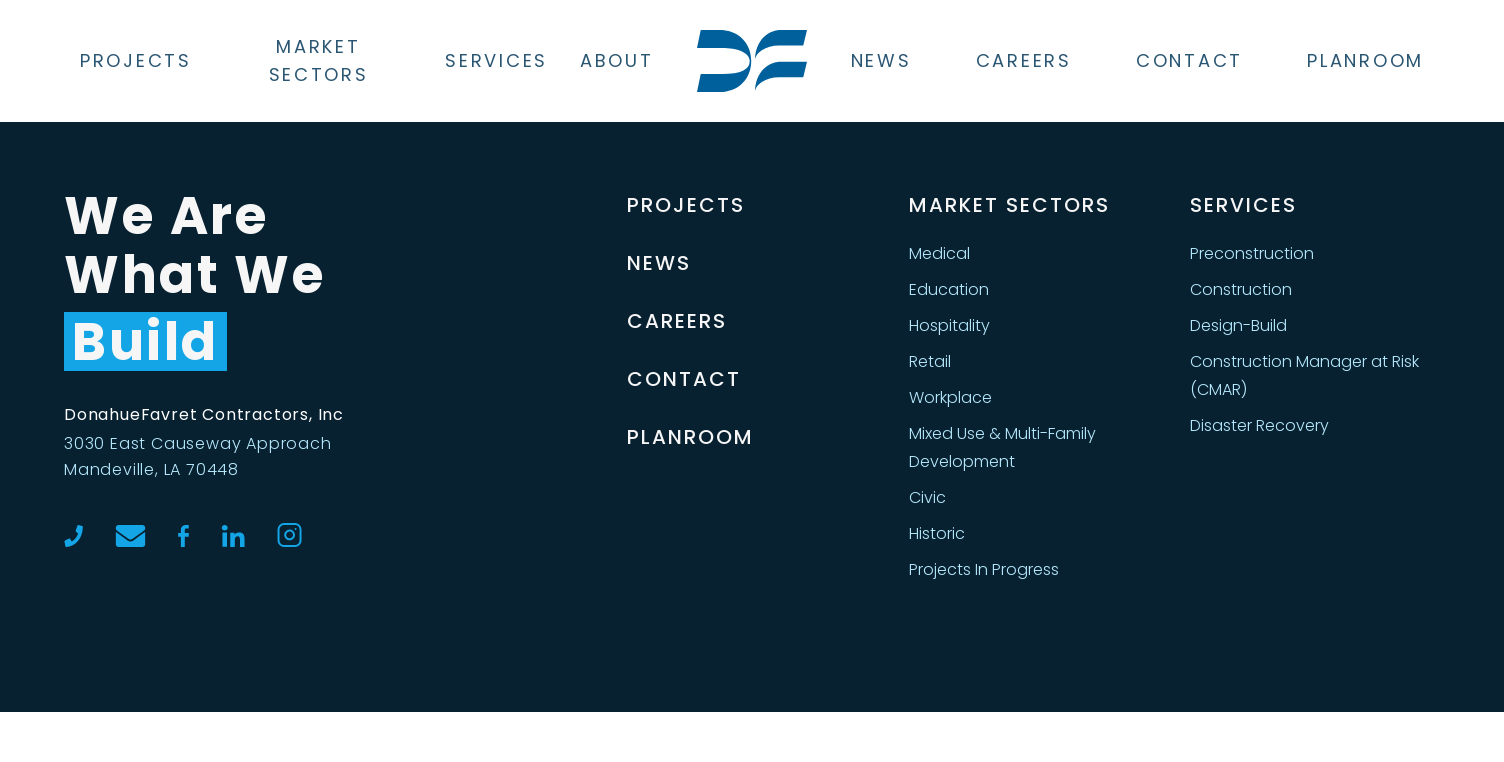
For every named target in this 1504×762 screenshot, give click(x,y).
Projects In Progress (984, 569)
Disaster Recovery (1259, 425)
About (617, 60)
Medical (939, 253)
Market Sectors (319, 60)
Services (496, 60)
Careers (1024, 60)
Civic (927, 497)
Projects (136, 60)
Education (949, 289)
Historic (937, 533)
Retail (930, 361)
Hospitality (949, 325)
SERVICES (1243, 205)
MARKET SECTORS (1009, 205)
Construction (1241, 289)
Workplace (950, 397)
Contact (1189, 60)
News (881, 60)
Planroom (1365, 60)
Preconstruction (1252, 253)
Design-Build (1238, 325)
